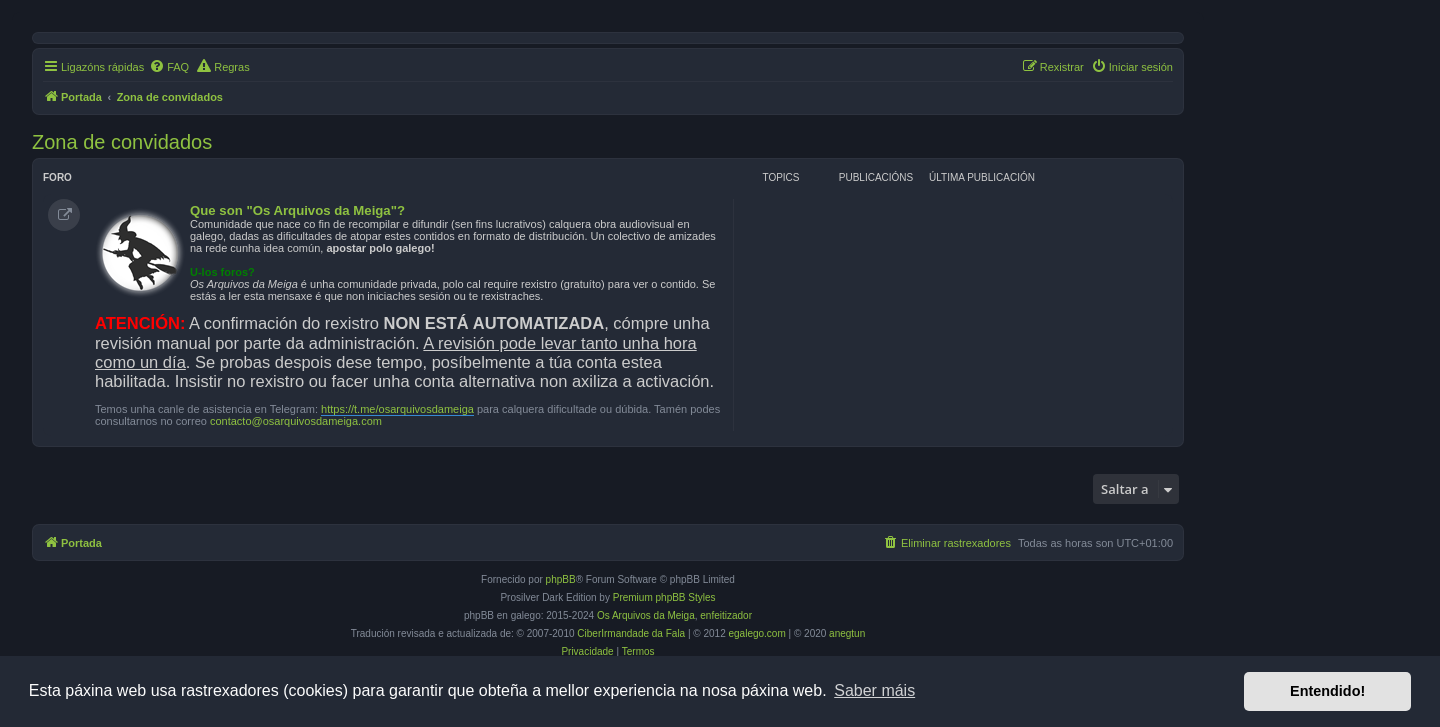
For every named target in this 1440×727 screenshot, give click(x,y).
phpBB (561, 579)
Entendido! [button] (1327, 691)
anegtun (847, 633)
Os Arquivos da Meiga (646, 615)
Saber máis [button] (874, 690)
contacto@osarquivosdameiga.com (296, 421)
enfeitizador (726, 615)
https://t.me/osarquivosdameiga (397, 409)
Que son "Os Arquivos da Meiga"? (297, 210)
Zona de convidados (122, 142)
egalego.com (757, 633)
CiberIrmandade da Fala (631, 633)
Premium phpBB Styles (664, 597)
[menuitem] (169, 67)
